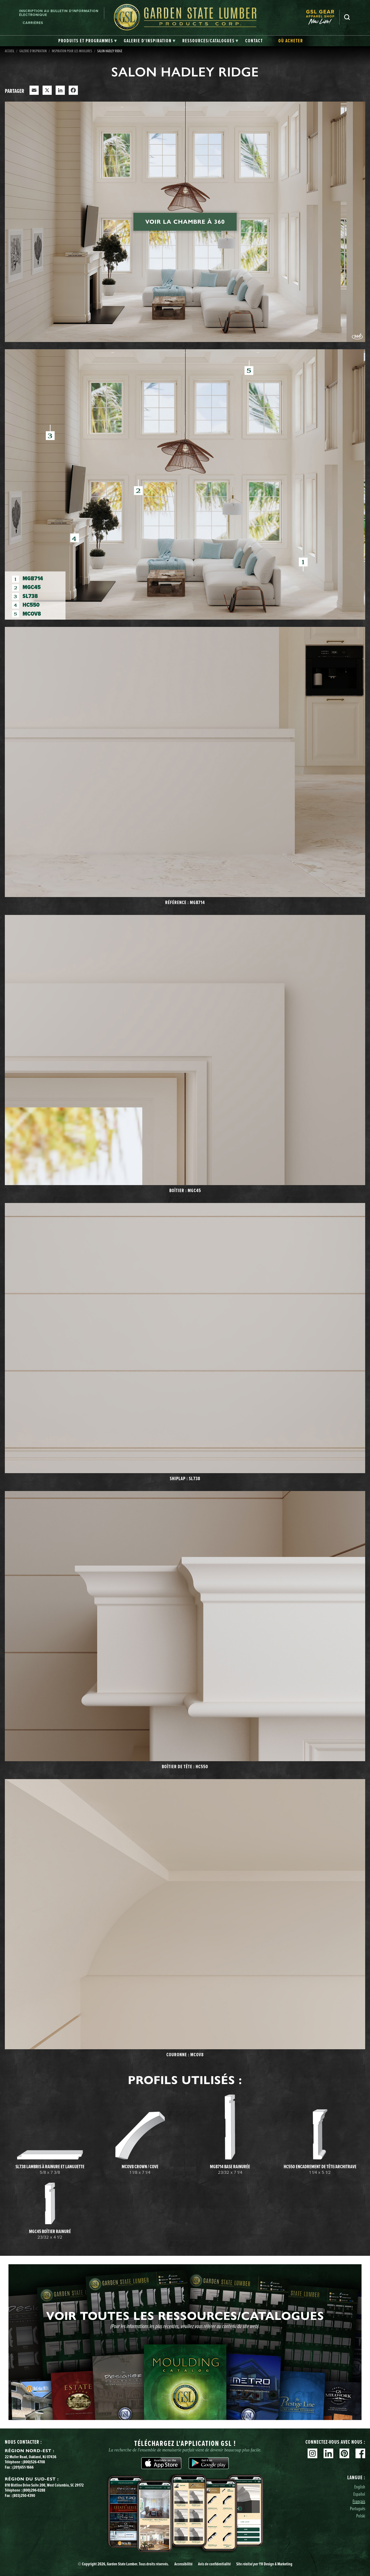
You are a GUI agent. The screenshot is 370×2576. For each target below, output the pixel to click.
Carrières (33, 22)
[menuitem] (323, 17)
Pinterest (344, 2453)
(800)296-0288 (33, 2490)
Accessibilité (183, 2564)
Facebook (360, 2453)
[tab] (87, 41)
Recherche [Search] (347, 17)
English (359, 2486)
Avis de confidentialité (214, 2564)
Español (359, 2494)
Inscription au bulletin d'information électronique (58, 13)
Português (357, 2508)
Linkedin (328, 2453)
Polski (360, 2515)
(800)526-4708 (33, 2462)
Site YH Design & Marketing (264, 2564)
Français (359, 2501)
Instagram (312, 2453)
